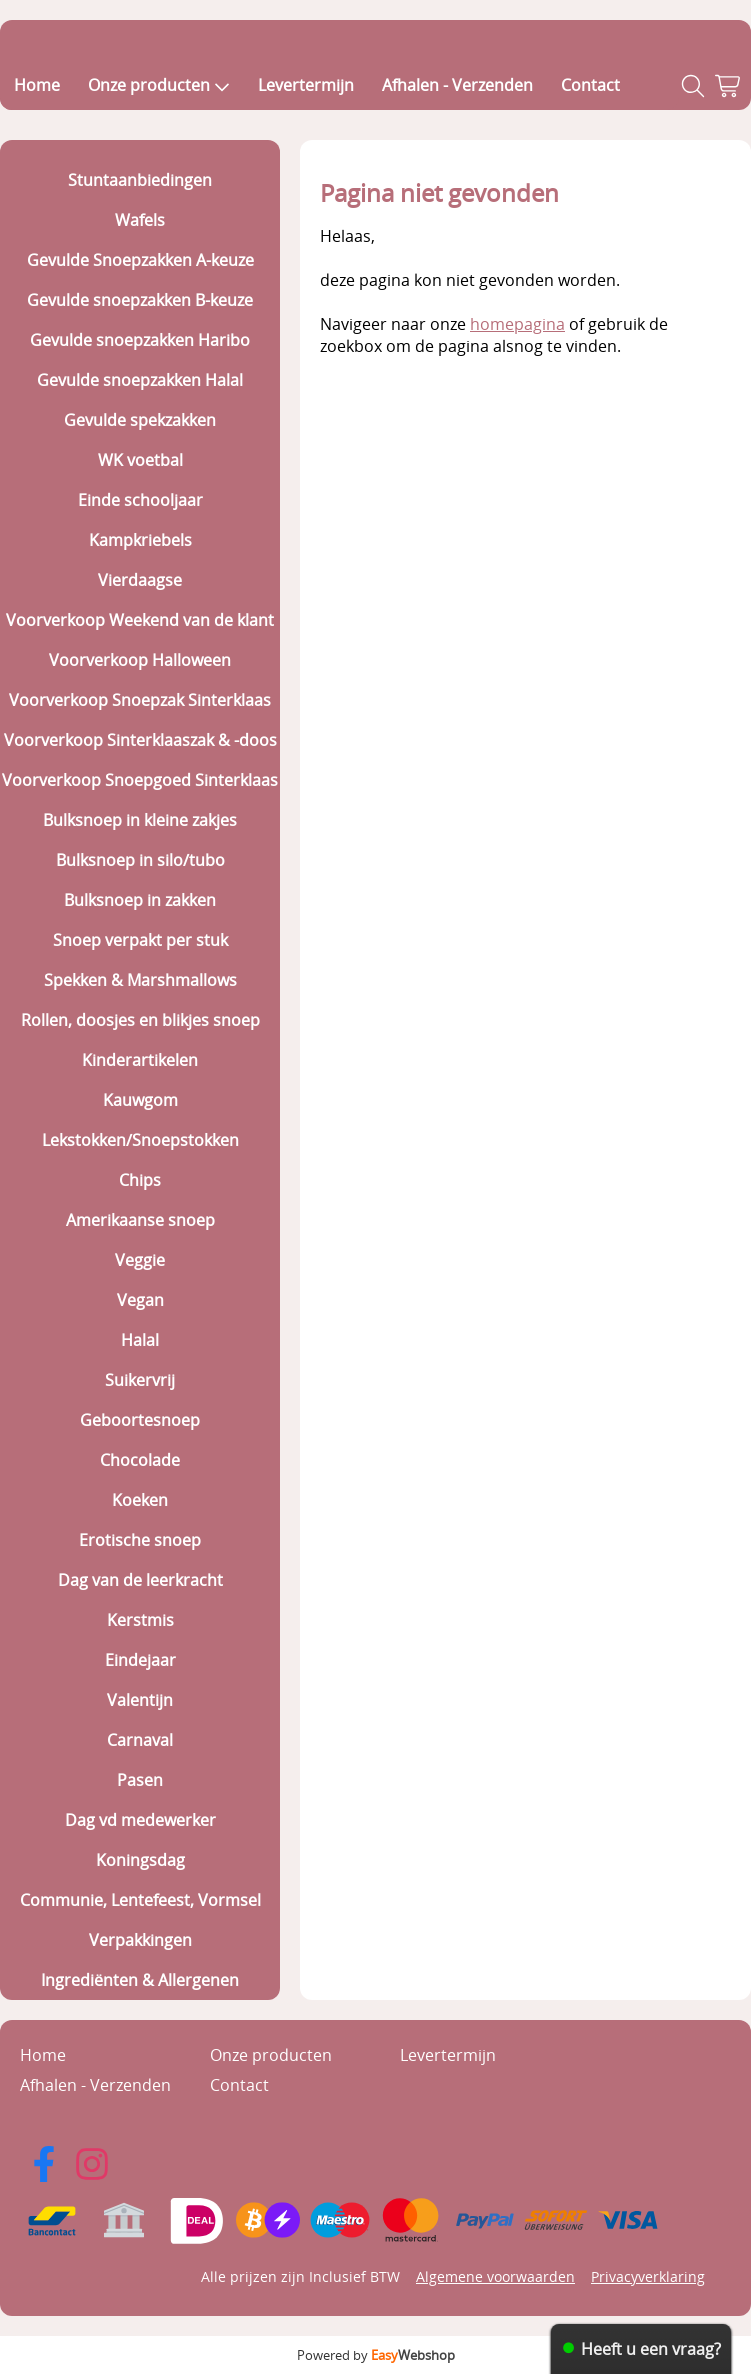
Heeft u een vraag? (651, 2349)
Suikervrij (140, 1380)
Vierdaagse (140, 580)
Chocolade (140, 1460)
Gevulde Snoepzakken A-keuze (140, 260)
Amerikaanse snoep (140, 1220)
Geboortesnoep (140, 1420)
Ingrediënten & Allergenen (140, 1980)
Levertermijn (306, 85)
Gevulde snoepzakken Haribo (140, 340)
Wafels (140, 220)
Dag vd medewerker (140, 1820)
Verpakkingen (140, 1940)
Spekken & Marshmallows (140, 980)
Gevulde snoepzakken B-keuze (140, 300)
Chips (140, 1180)
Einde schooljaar (140, 500)
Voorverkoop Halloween (140, 660)
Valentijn (140, 1700)
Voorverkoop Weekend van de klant (140, 620)
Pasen (140, 1780)
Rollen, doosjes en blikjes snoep (140, 1020)
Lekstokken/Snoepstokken (140, 1140)
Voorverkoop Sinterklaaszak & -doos (140, 740)
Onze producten (159, 85)
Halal (140, 1340)
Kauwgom (140, 1100)
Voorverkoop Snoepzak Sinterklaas (140, 700)
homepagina (517, 324)
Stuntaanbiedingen (140, 180)
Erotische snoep (140, 1540)
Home (37, 85)
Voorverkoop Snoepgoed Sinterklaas (140, 780)
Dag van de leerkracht (140, 1580)
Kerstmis (140, 1620)
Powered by (376, 2355)
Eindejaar (140, 1660)
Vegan (140, 1300)
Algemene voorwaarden (495, 2276)
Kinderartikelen (140, 1060)
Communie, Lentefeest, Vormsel (140, 1900)
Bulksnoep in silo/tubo (140, 860)
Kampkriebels (140, 540)
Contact (590, 85)
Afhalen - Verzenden (457, 85)
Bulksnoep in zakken (140, 900)
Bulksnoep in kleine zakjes (140, 820)
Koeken (140, 1500)
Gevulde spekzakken (140, 420)
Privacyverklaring (648, 2276)
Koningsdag (140, 1860)
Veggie (140, 1260)
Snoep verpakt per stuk (140, 940)
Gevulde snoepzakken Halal (140, 380)
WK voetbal (140, 460)
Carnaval (140, 1740)
